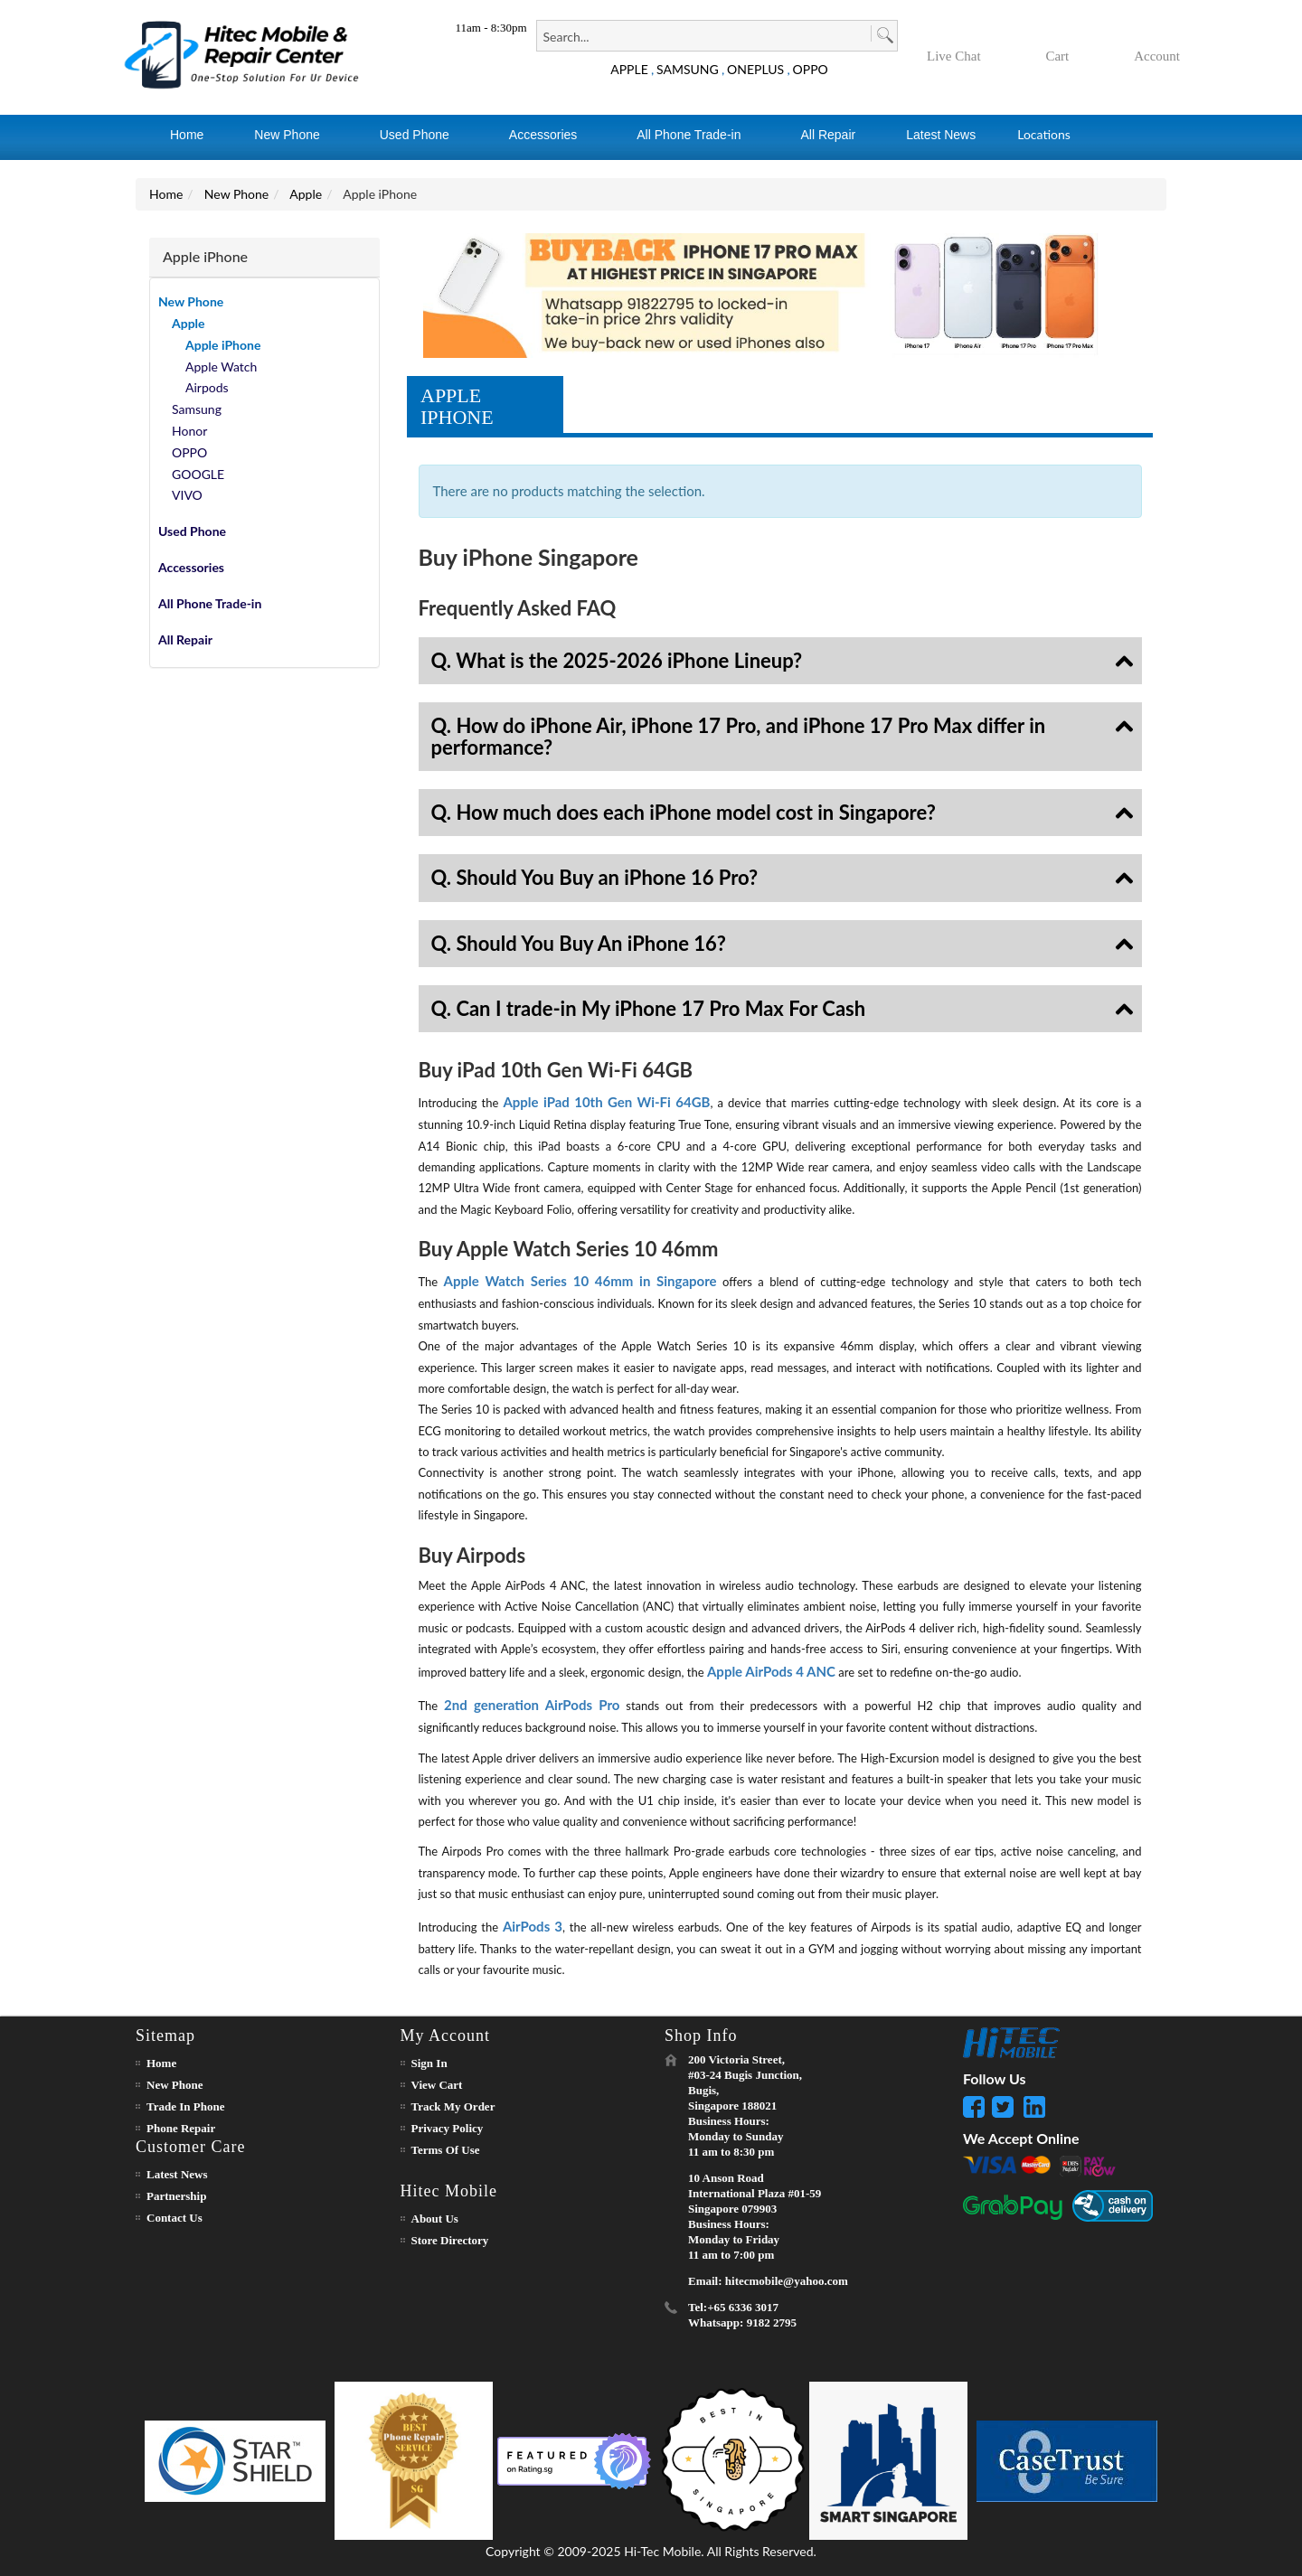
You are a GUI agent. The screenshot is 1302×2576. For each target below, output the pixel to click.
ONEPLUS (755, 69)
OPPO (810, 69)
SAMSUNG (687, 69)
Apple (305, 194)
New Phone (236, 194)
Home (166, 194)
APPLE (629, 69)
